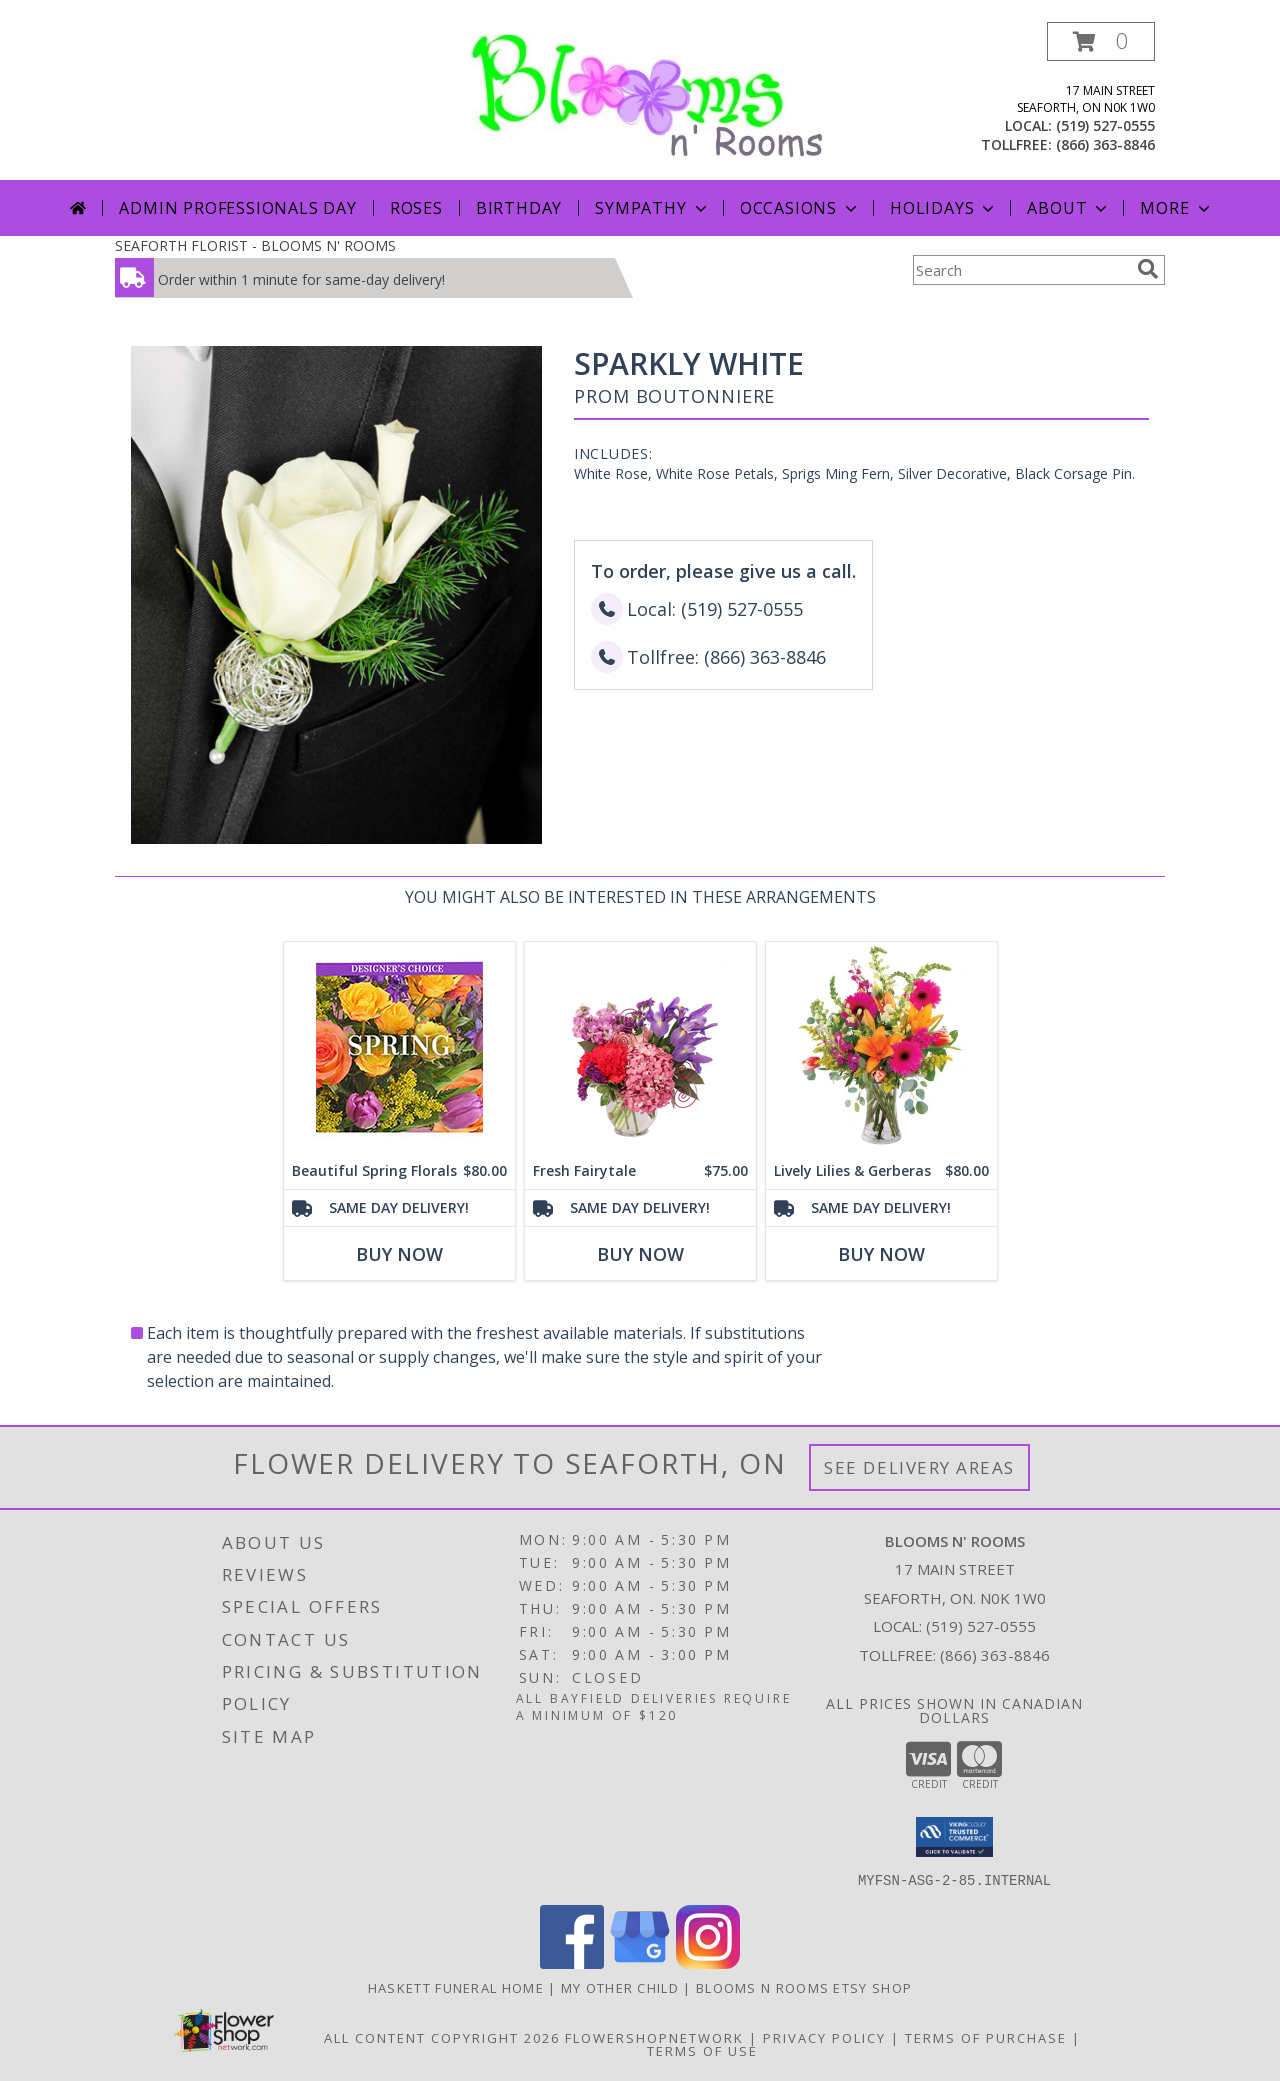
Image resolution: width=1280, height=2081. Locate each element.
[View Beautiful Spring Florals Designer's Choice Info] (399, 1047)
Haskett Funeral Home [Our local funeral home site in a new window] (458, 1987)
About (1069, 208)
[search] (1148, 269)
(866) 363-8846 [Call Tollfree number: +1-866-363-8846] (995, 1655)
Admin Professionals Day (237, 208)
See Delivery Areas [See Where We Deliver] (919, 1467)
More (1176, 208)
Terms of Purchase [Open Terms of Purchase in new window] (986, 2037)
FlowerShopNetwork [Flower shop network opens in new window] (654, 2037)
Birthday (519, 208)
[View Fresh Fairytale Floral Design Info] (640, 1047)
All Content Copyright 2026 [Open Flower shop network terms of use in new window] (442, 2037)
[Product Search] (1021, 270)
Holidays (944, 208)
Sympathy (652, 208)
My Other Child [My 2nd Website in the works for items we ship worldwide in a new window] (622, 1987)
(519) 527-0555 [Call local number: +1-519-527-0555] (1105, 125)
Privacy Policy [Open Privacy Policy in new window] (824, 2037)
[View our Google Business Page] (640, 1962)
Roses (416, 208)
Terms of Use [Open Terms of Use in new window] (702, 2050)
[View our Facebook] (572, 1962)
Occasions (800, 208)
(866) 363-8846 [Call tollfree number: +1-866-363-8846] (1105, 144)
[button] (1101, 41)
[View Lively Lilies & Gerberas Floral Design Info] (881, 1047)
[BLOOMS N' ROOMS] (647, 94)
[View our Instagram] (708, 1962)
